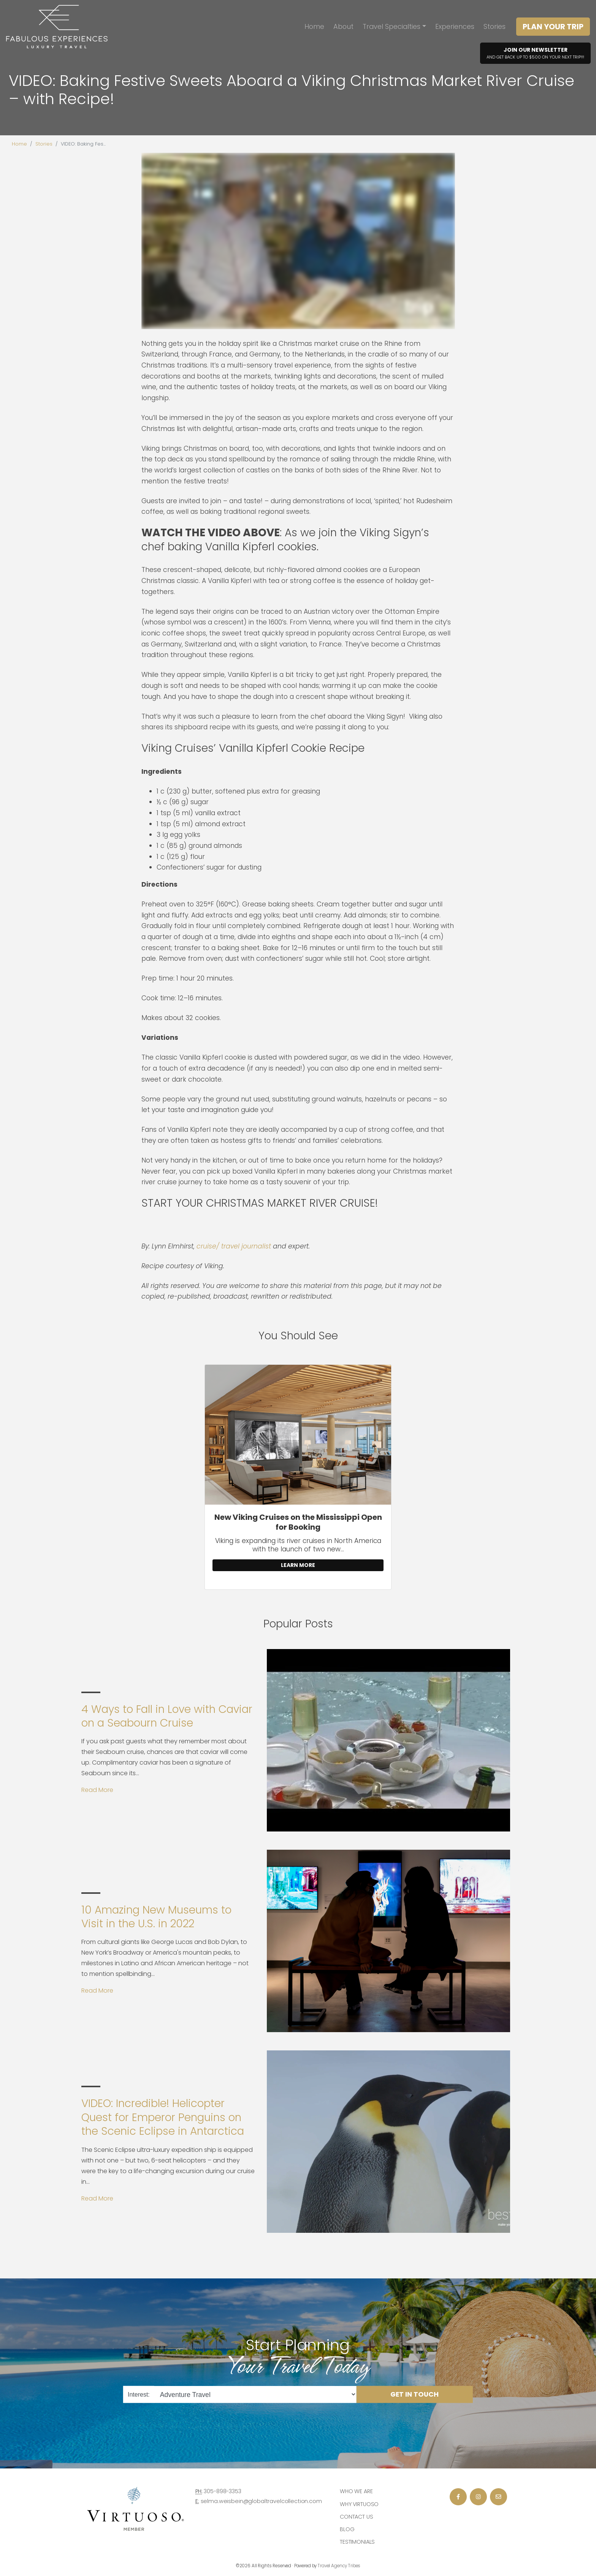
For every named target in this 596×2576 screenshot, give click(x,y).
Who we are (356, 2491)
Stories (494, 26)
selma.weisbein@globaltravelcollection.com (261, 2501)
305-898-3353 (222, 2491)
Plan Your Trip (553, 26)
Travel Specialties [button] (391, 26)
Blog (347, 2529)
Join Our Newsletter (535, 53)
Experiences (454, 26)
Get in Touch (414, 2394)
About (343, 26)
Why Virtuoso (359, 2504)
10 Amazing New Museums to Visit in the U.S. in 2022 (156, 1917)
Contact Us (356, 2517)
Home (314, 26)
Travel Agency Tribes (339, 2566)
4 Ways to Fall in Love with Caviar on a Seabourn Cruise (166, 1716)
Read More (97, 1789)
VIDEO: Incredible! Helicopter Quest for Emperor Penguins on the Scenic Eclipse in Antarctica (162, 2117)
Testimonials (357, 2542)
